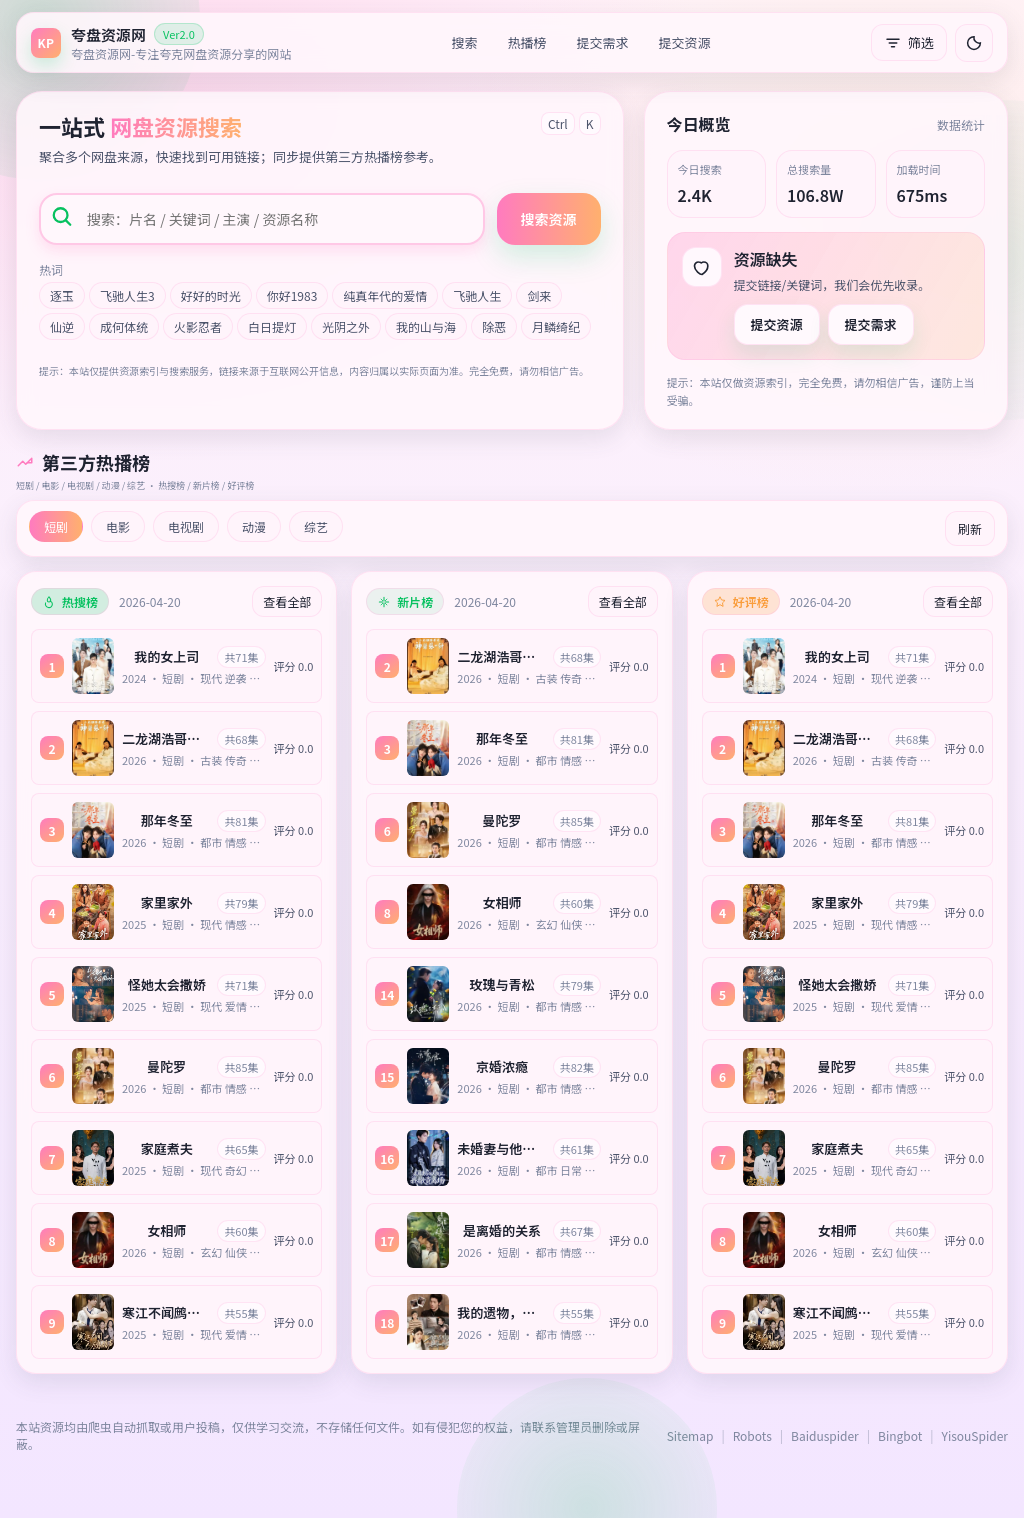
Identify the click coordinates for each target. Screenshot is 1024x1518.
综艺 (316, 526)
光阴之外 (346, 326)
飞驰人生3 (127, 295)
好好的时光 (211, 295)
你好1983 (292, 295)
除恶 (494, 326)
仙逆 (62, 326)
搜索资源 (549, 219)
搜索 (465, 42)
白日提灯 (272, 326)
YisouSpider (975, 1435)
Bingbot (900, 1435)
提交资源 (685, 42)
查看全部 (287, 601)
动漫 (254, 526)
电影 (118, 526)
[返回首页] (161, 42)
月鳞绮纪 (556, 326)
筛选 (909, 42)
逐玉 (62, 295)
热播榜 (527, 42)
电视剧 (186, 526)
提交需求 (603, 42)
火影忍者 (198, 326)
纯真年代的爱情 (385, 295)
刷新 (970, 528)
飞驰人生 (477, 295)
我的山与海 (426, 326)
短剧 (56, 526)
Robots (752, 1435)
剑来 (539, 295)
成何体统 (124, 326)
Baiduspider (825, 1435)
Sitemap (690, 1435)
